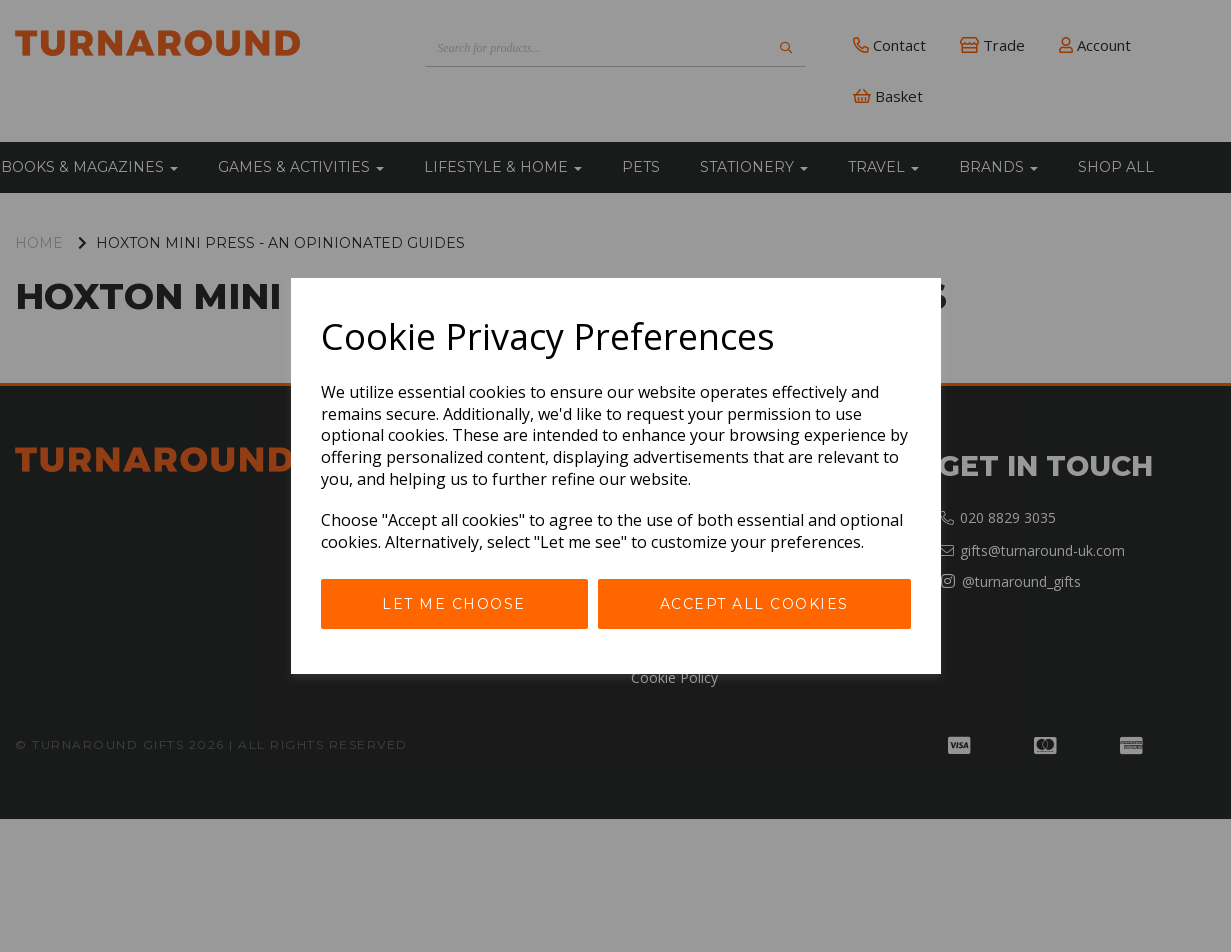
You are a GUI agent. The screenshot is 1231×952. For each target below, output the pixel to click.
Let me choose (454, 604)
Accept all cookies (754, 604)
